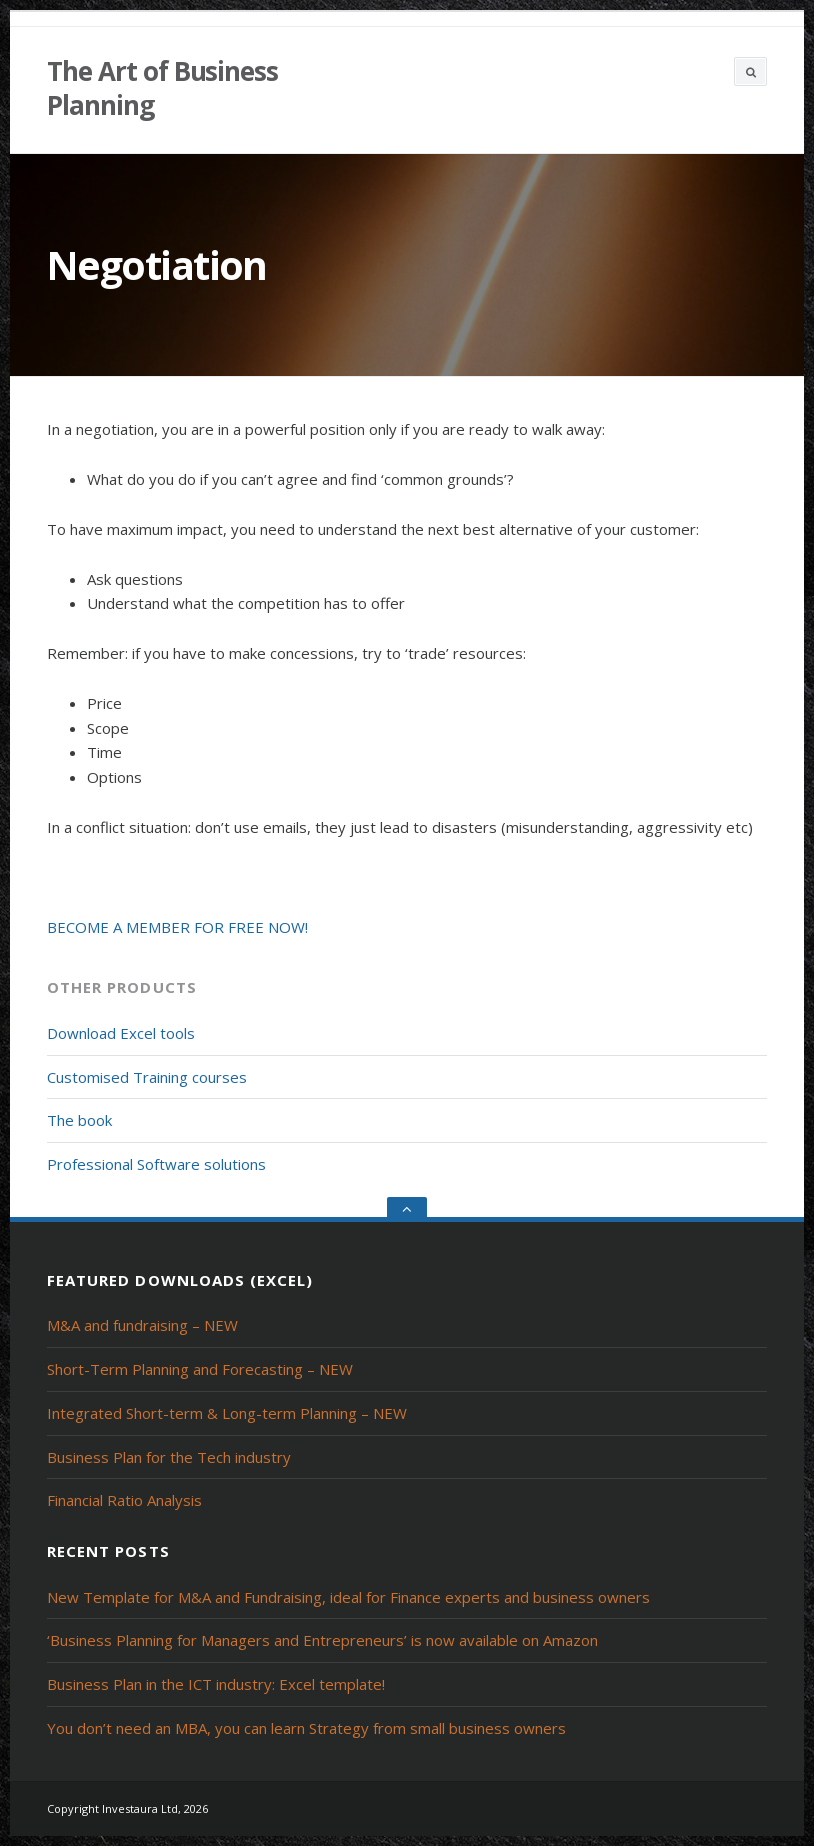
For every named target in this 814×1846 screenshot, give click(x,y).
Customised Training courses (147, 1077)
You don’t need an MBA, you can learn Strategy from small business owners (306, 1728)
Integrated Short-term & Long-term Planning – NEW (227, 1413)
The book (79, 1120)
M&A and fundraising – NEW (142, 1325)
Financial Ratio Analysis (124, 1500)
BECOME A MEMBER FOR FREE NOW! (177, 927)
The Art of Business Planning (162, 88)
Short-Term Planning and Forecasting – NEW (200, 1369)
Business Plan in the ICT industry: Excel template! (216, 1684)
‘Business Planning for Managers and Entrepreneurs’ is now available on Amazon (322, 1640)
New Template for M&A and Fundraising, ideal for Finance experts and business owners (348, 1597)
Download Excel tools (121, 1033)
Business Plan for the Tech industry (169, 1457)
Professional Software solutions (156, 1164)
